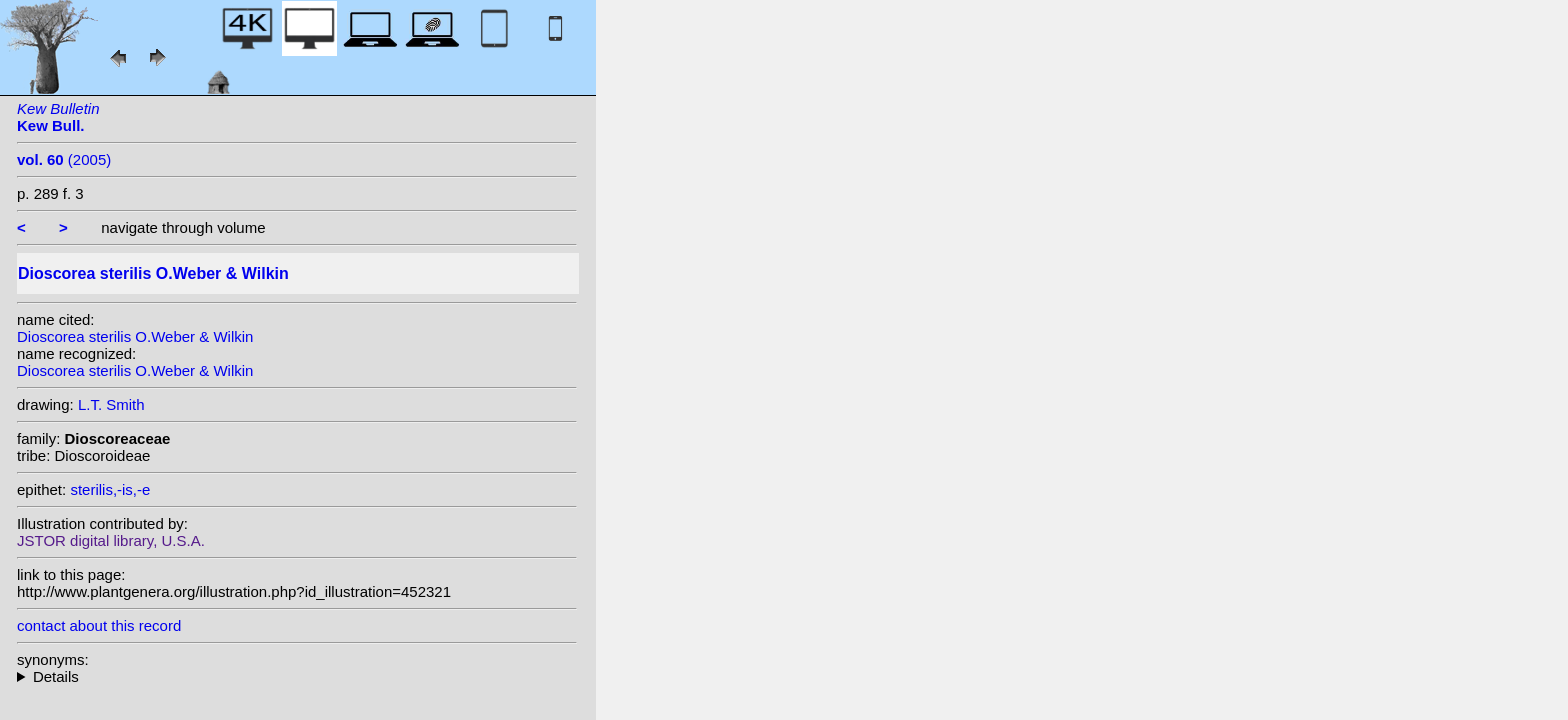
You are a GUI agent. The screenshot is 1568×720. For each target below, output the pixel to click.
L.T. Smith (111, 404)
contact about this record (99, 625)
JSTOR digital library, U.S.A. (111, 540)
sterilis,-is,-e (110, 489)
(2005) (64, 159)
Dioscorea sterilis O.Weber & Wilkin (135, 336)
